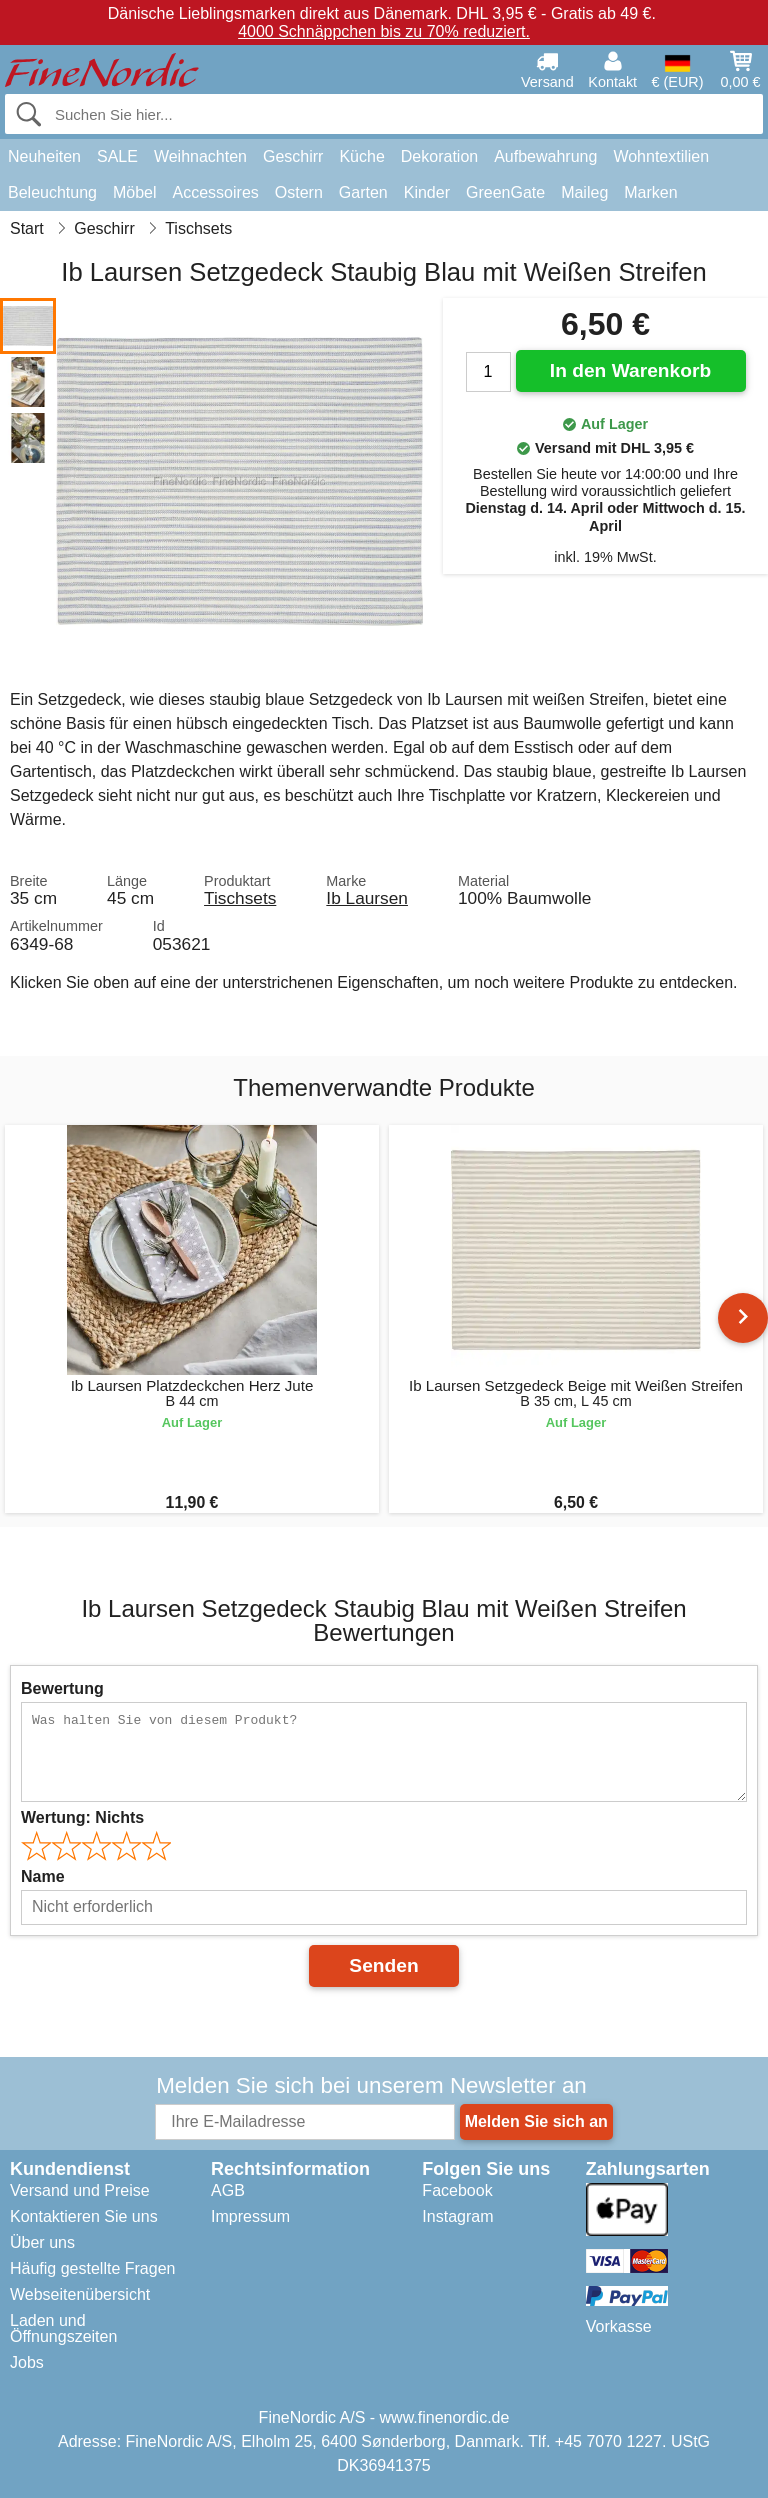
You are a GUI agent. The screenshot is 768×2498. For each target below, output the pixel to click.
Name (43, 1876)
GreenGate (505, 192)
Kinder (427, 192)
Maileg (584, 192)
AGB (228, 2190)
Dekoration (439, 156)
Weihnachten (200, 156)
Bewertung (62, 1688)
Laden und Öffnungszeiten (63, 2328)
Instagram (457, 2216)
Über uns (42, 2242)
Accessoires (216, 192)
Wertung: (82, 1817)
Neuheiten (44, 156)
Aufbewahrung (545, 156)
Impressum (250, 2216)
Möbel (135, 192)
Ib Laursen (367, 898)
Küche (361, 156)
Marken (650, 192)
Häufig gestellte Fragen (92, 2268)
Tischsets (240, 898)
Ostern (299, 192)
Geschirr (293, 156)
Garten (363, 192)
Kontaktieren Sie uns (84, 2216)
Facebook (457, 2190)
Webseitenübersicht (80, 2294)
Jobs (27, 2362)
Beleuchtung (52, 192)
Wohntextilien (661, 156)
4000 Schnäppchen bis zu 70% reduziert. (384, 31)
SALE (117, 156)
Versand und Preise (80, 2190)
